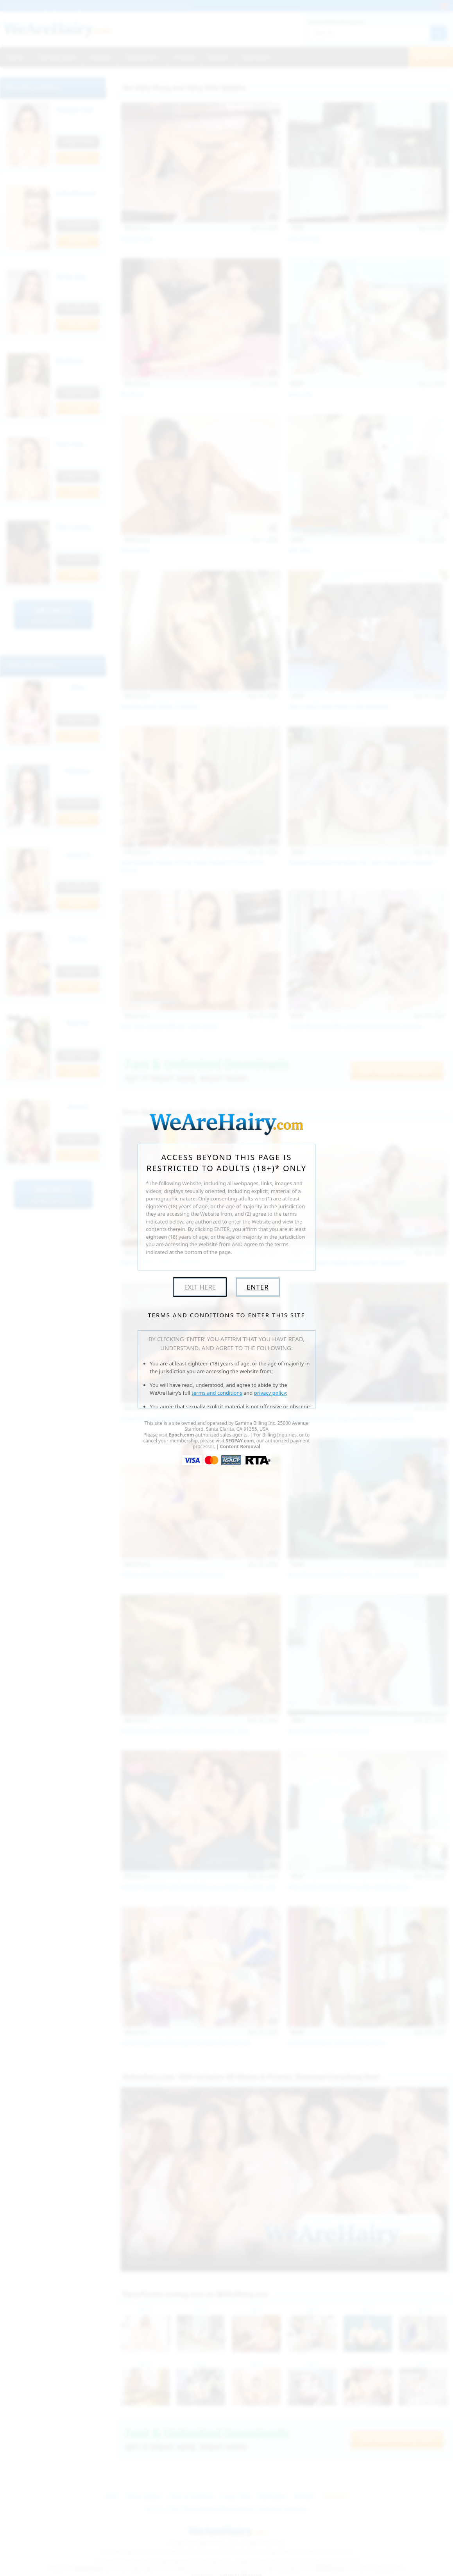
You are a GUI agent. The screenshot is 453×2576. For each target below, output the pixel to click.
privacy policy (270, 1392)
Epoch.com (181, 1435)
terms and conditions (217, 1392)
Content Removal (240, 1446)
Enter (258, 1287)
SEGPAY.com (240, 1441)
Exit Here (200, 1287)
